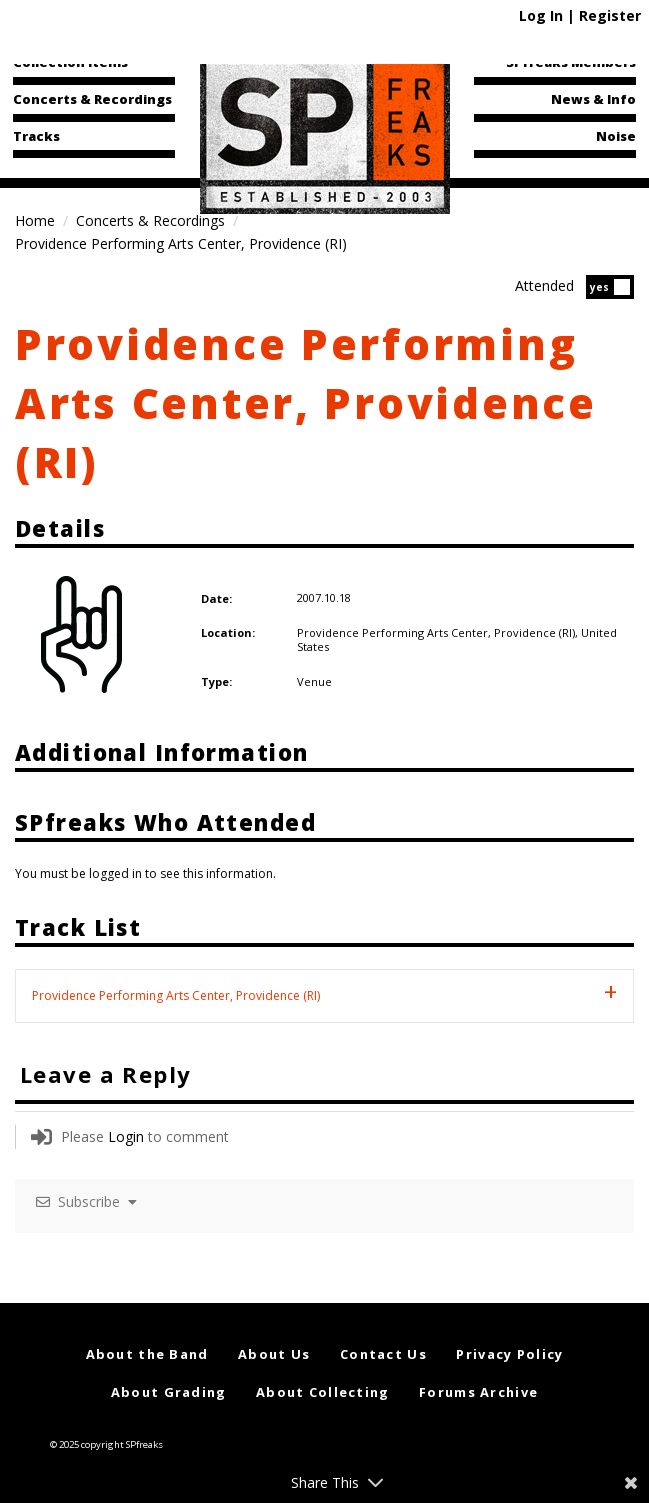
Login (126, 1136)
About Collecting (322, 1392)
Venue (314, 681)
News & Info (593, 99)
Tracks (36, 136)
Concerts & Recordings (92, 99)
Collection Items (70, 62)
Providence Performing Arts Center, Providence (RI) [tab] (176, 995)
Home (35, 220)
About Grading (169, 1392)
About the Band (147, 1354)
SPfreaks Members (571, 62)
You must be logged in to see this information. (145, 873)
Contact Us (383, 1354)
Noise (616, 136)
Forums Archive (478, 1392)
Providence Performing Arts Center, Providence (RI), (439, 632)
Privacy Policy (509, 1354)
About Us (274, 1354)
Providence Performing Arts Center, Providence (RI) (306, 402)
